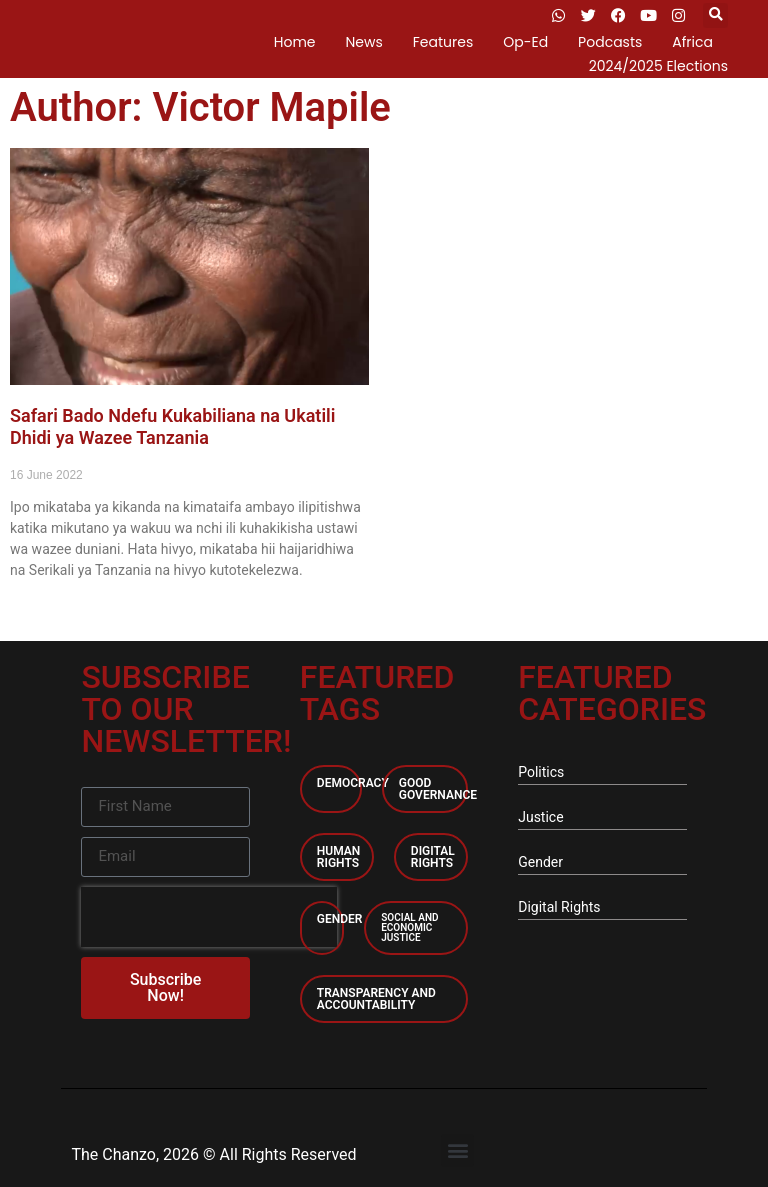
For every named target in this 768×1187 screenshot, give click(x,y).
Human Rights (338, 857)
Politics (541, 772)
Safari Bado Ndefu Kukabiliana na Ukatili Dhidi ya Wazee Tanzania (172, 426)
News (364, 42)
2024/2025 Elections (658, 66)
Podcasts (610, 42)
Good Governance (438, 789)
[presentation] (209, 917)
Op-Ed (525, 42)
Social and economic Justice (409, 927)
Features (443, 42)
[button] (715, 15)
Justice (540, 817)
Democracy (353, 783)
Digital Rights (433, 857)
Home (295, 42)
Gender (340, 919)
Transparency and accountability (376, 999)
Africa (692, 42)
